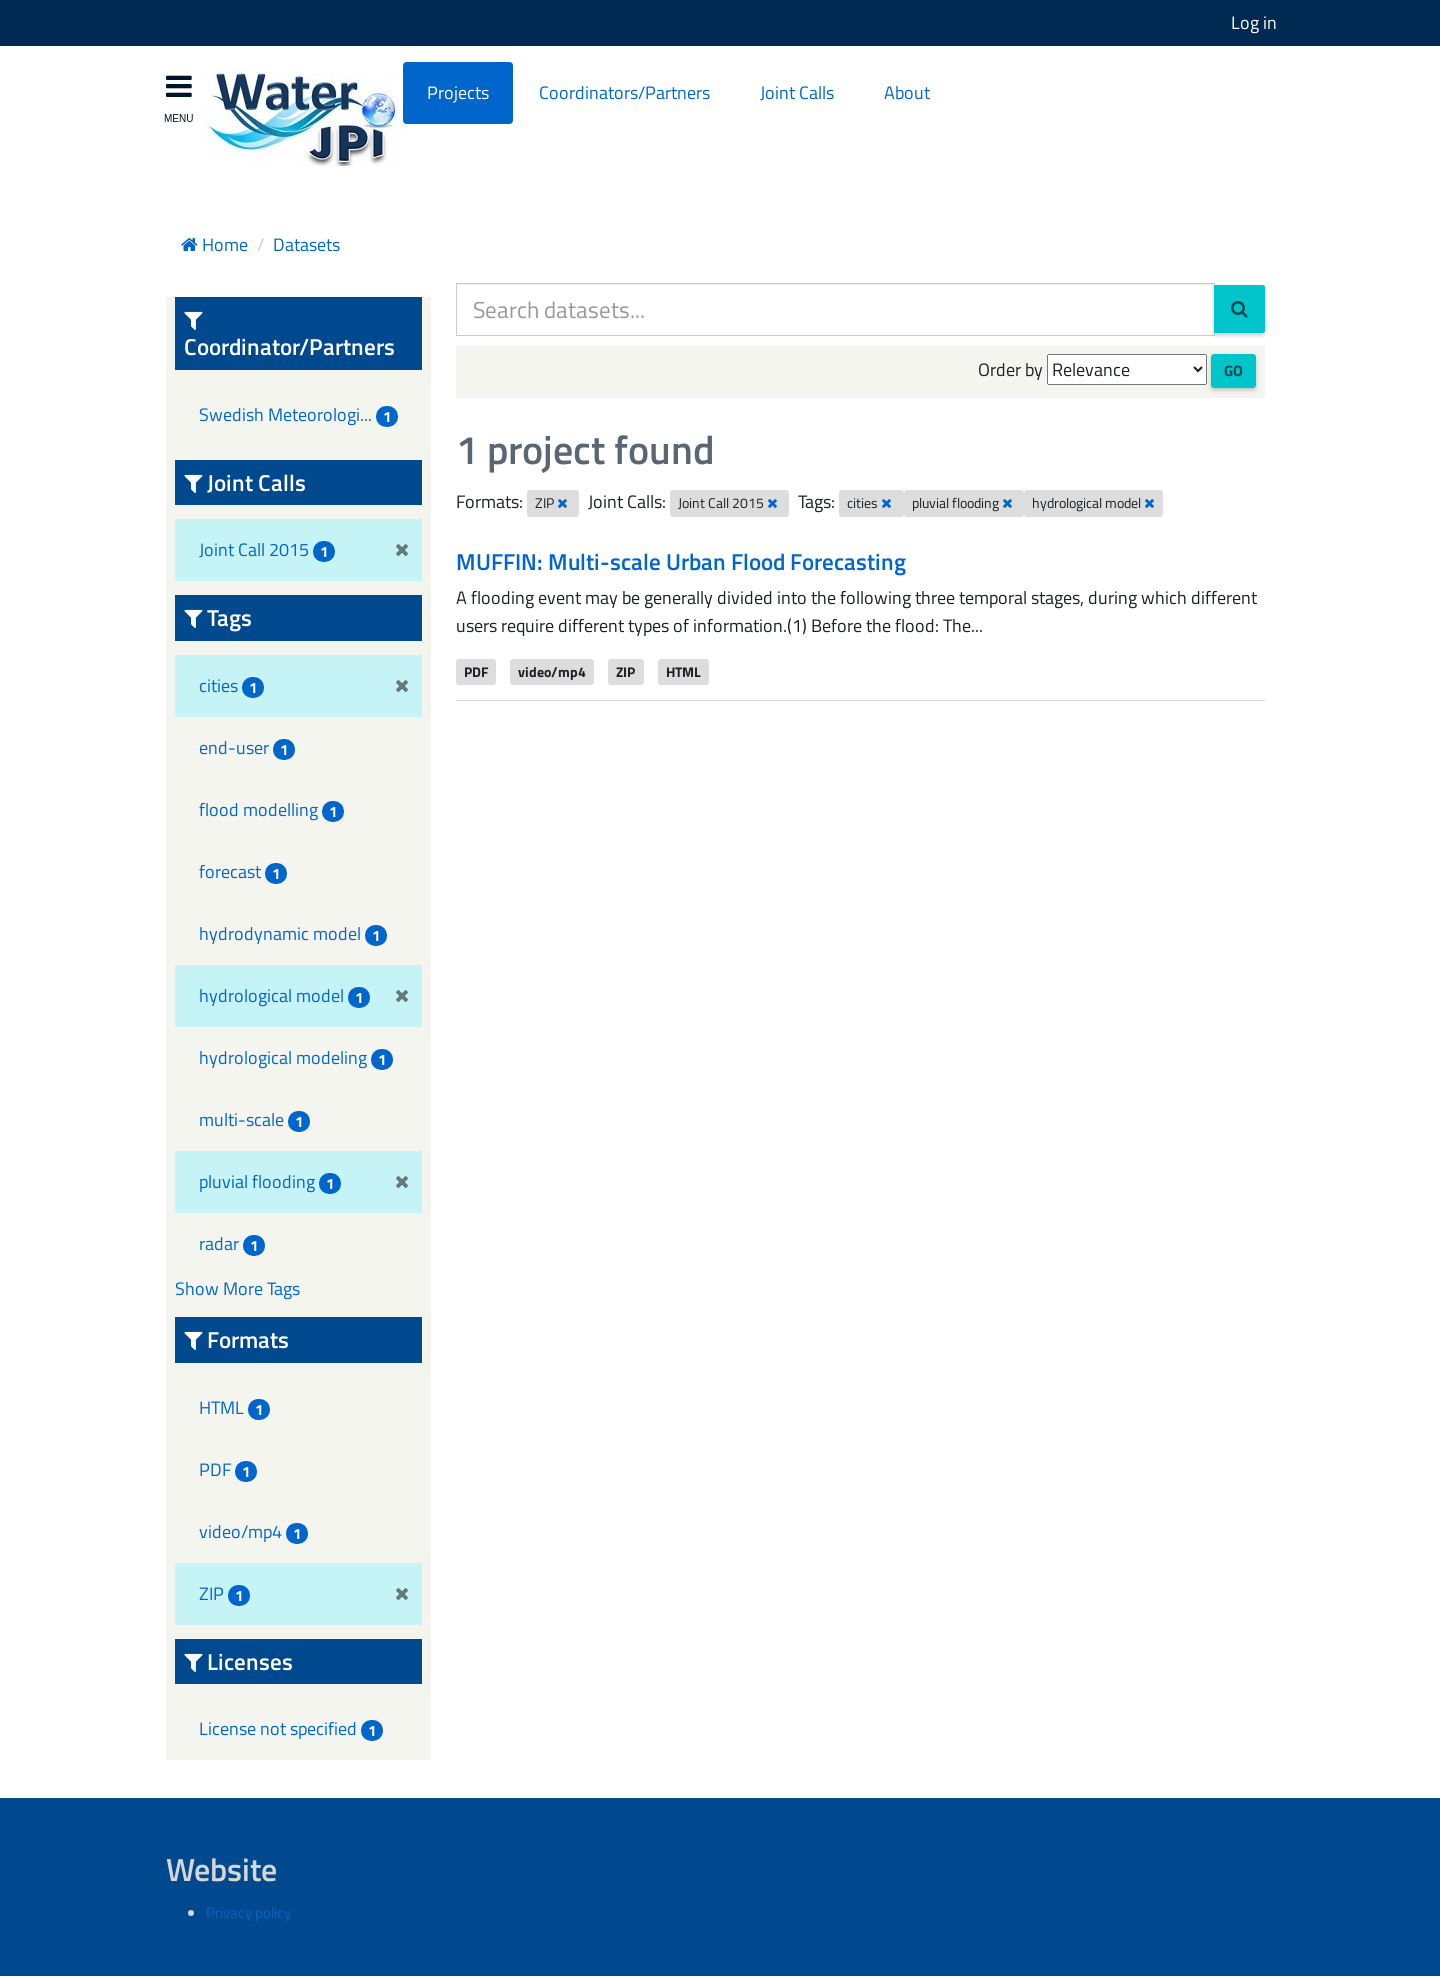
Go (1233, 370)
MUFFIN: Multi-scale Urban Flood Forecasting (681, 561)
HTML (683, 671)
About (907, 92)
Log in (1254, 22)
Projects (458, 92)
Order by (1010, 369)
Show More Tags (237, 1288)
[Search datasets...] (835, 309)
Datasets (306, 244)
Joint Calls (797, 92)
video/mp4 (552, 671)
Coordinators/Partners (624, 92)
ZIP (625, 671)
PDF (476, 671)
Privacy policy (248, 1912)
